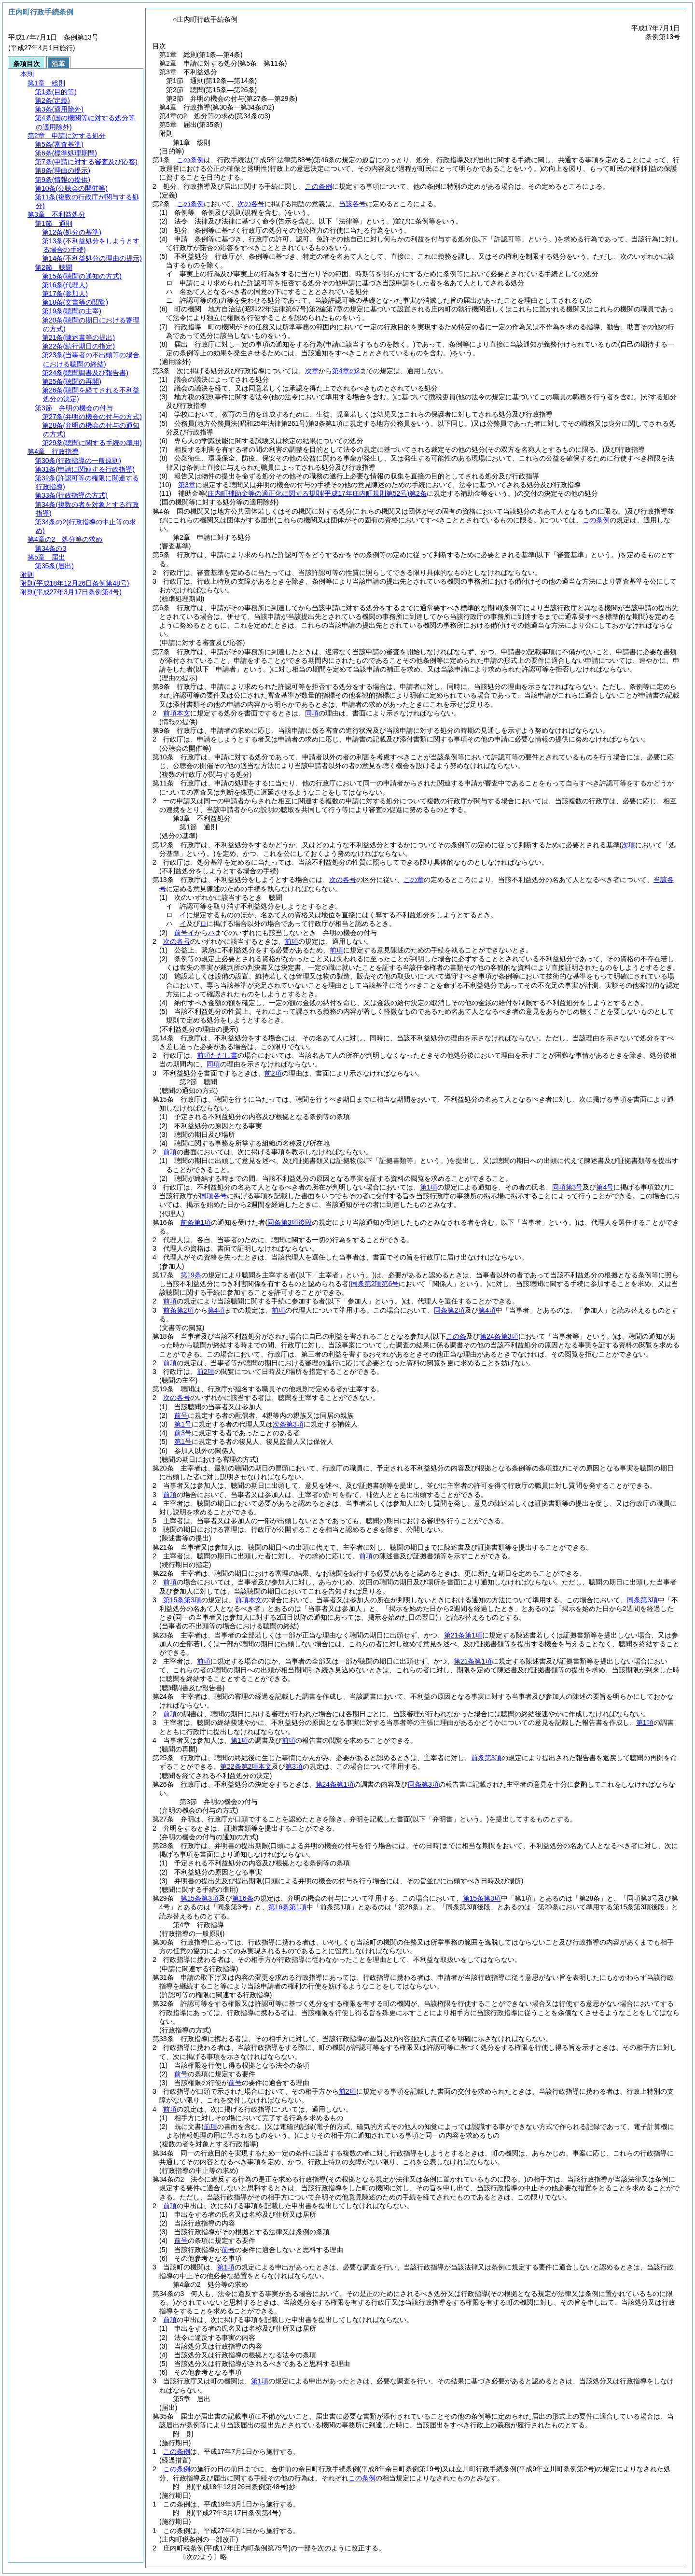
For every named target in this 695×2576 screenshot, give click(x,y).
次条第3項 (288, 1424)
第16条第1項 (287, 1907)
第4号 (604, 1187)
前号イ (184, 933)
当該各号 (352, 204)
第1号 (183, 1424)
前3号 (183, 1433)
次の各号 (250, 204)
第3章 (186, 485)
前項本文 (176, 713)
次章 (312, 371)
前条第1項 (196, 1222)
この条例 (190, 160)
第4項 (216, 1310)
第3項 (294, 1766)
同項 (312, 713)
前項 (291, 941)
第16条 (242, 1898)
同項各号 (213, 1196)
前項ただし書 (217, 1055)
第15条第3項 (182, 1600)
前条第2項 (178, 1310)
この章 (413, 879)
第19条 (191, 1275)
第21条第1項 (463, 1635)
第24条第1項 (335, 1784)
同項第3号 (567, 1187)
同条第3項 (642, 1600)
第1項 (428, 1187)
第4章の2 (346, 371)
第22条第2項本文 (246, 1766)
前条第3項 (486, 1758)
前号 (181, 1415)
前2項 (273, 1073)
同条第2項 (449, 1310)
